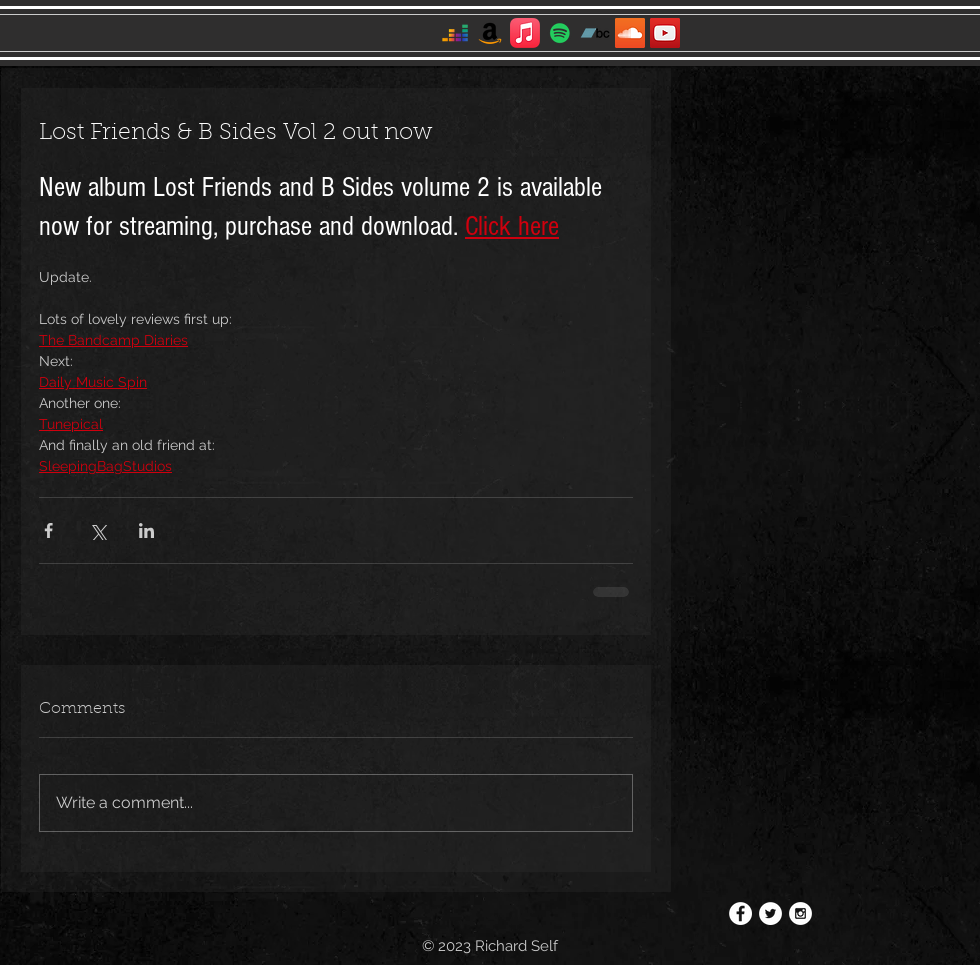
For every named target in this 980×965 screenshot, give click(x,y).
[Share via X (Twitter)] (97, 530)
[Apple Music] (525, 33)
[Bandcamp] (595, 33)
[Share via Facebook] (48, 530)
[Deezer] (455, 33)
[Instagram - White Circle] (800, 913)
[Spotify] (560, 33)
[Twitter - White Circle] (770, 913)
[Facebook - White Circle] (740, 913)
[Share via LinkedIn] (146, 530)
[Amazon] (490, 33)
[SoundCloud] (630, 33)
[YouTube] (665, 33)
